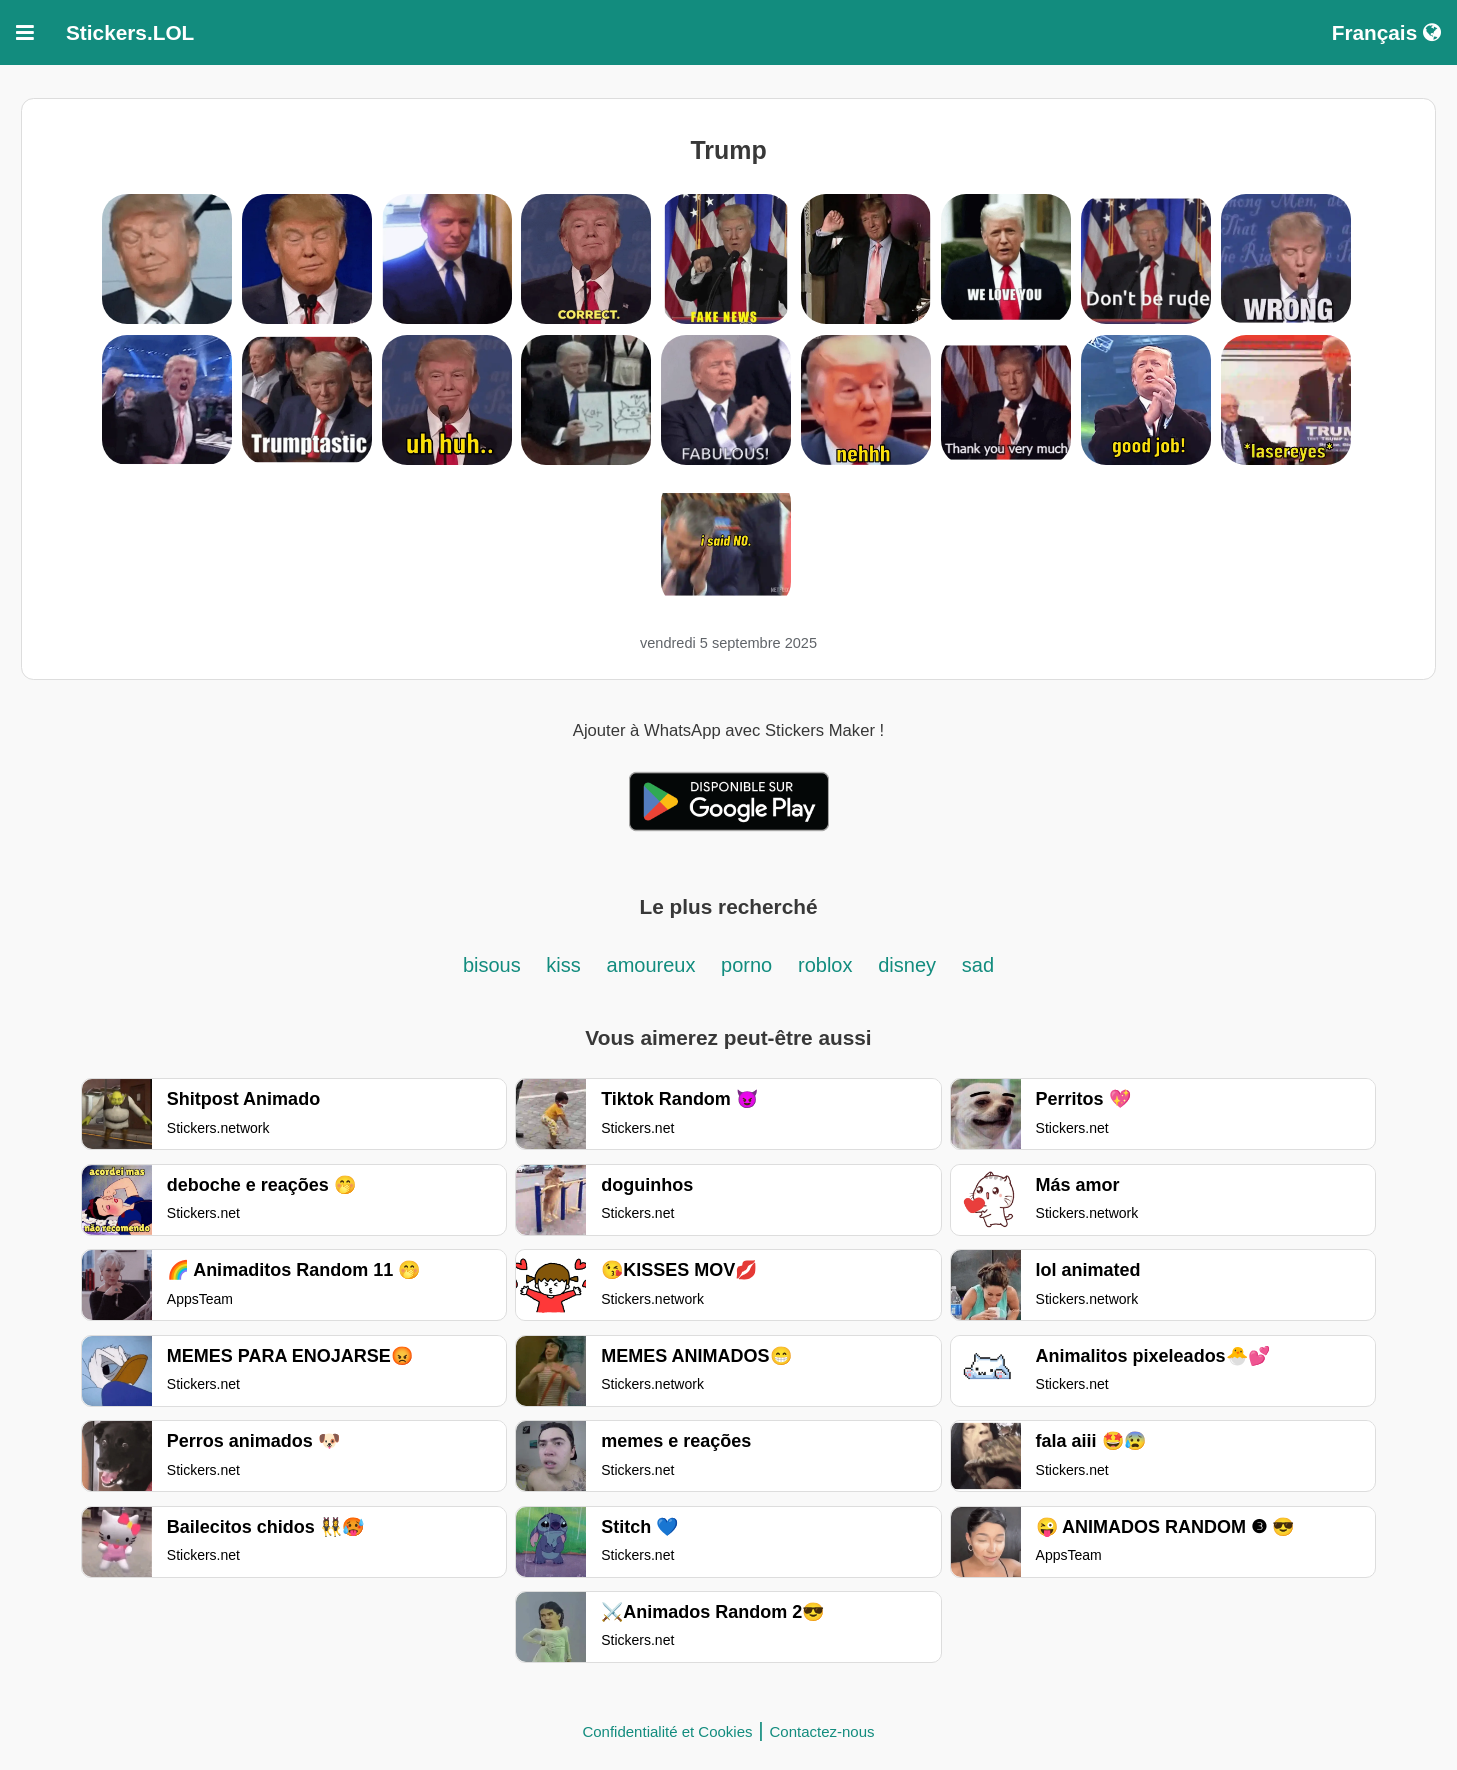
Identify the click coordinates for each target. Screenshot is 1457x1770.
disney (907, 965)
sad (978, 965)
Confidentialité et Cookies (667, 1731)
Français (1386, 32)
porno (746, 965)
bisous (494, 965)
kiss (563, 965)
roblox (825, 965)
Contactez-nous (822, 1731)
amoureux (654, 965)
